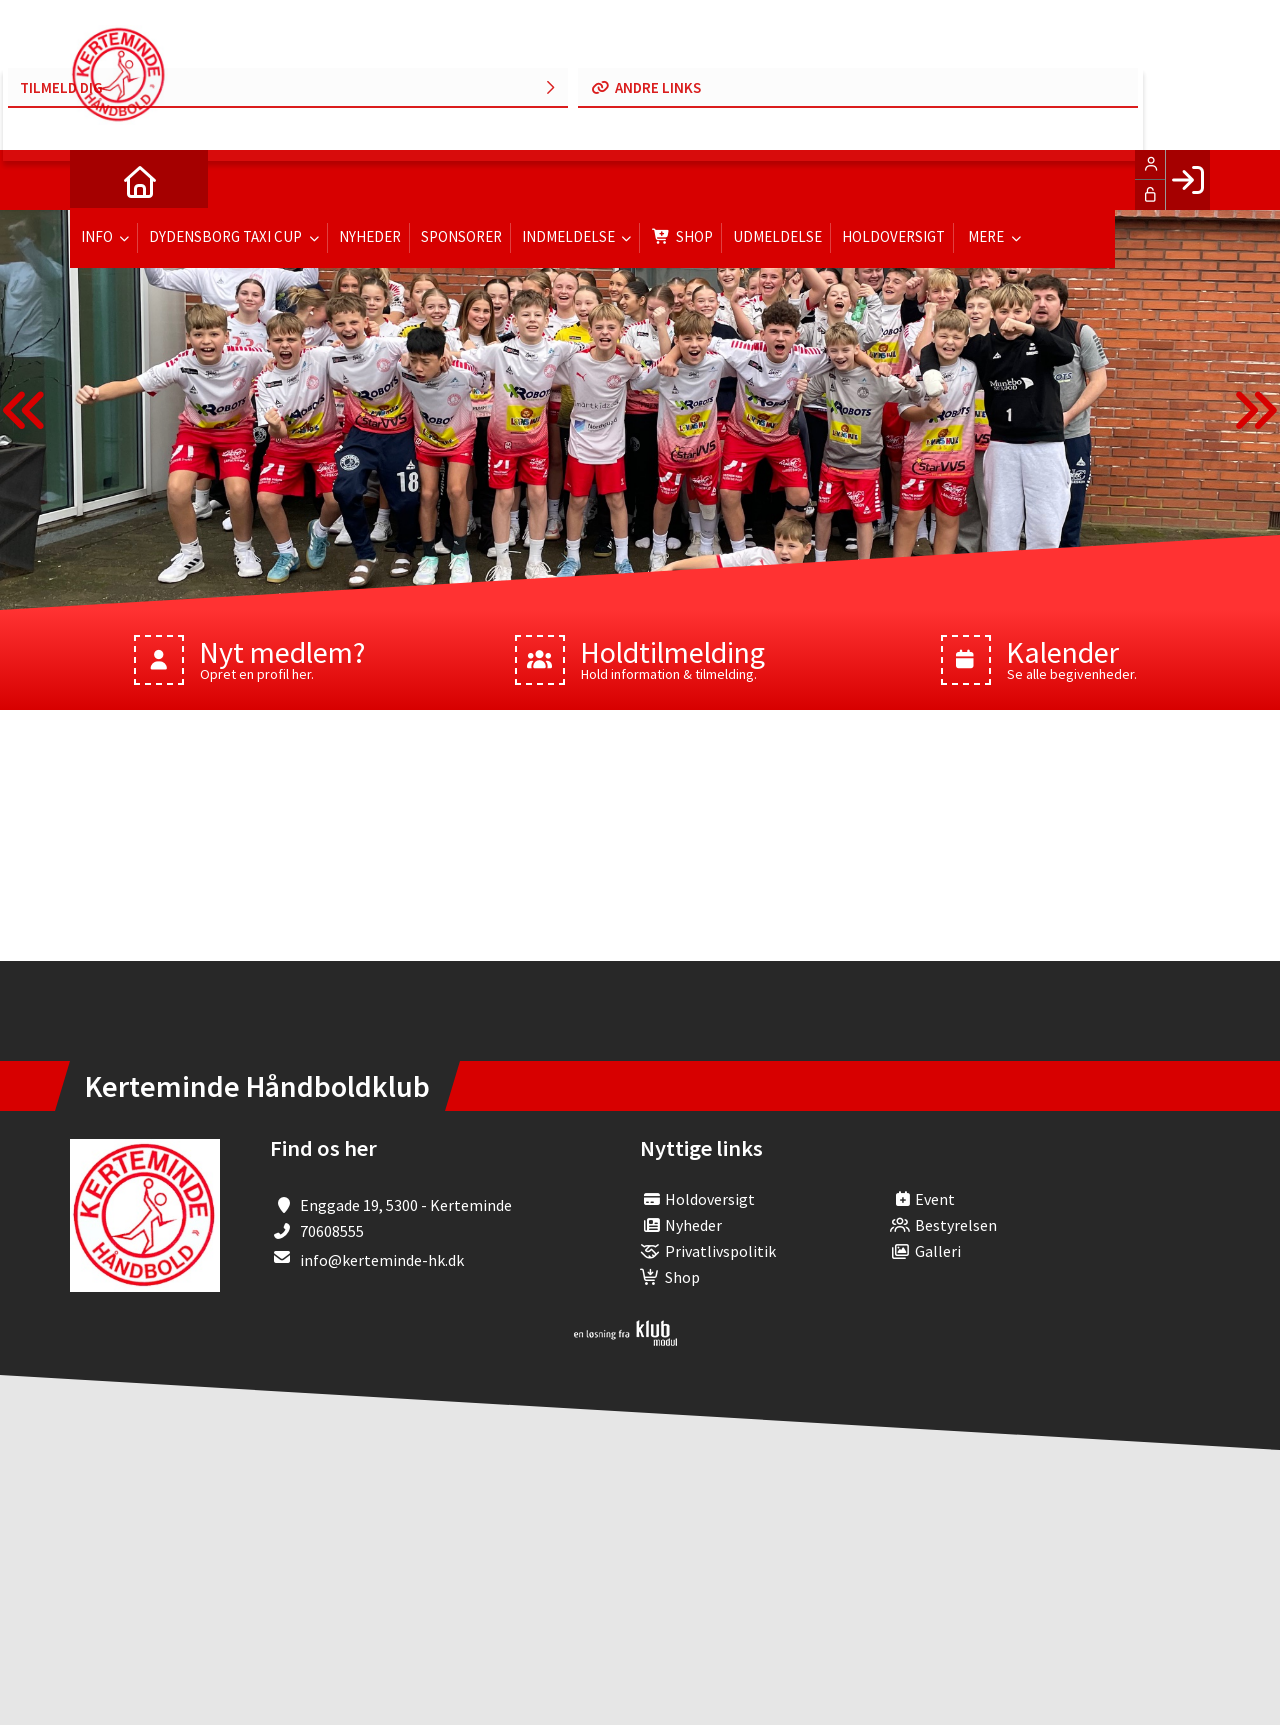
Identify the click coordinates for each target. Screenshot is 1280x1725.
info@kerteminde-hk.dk (382, 1260)
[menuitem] (100, 180)
